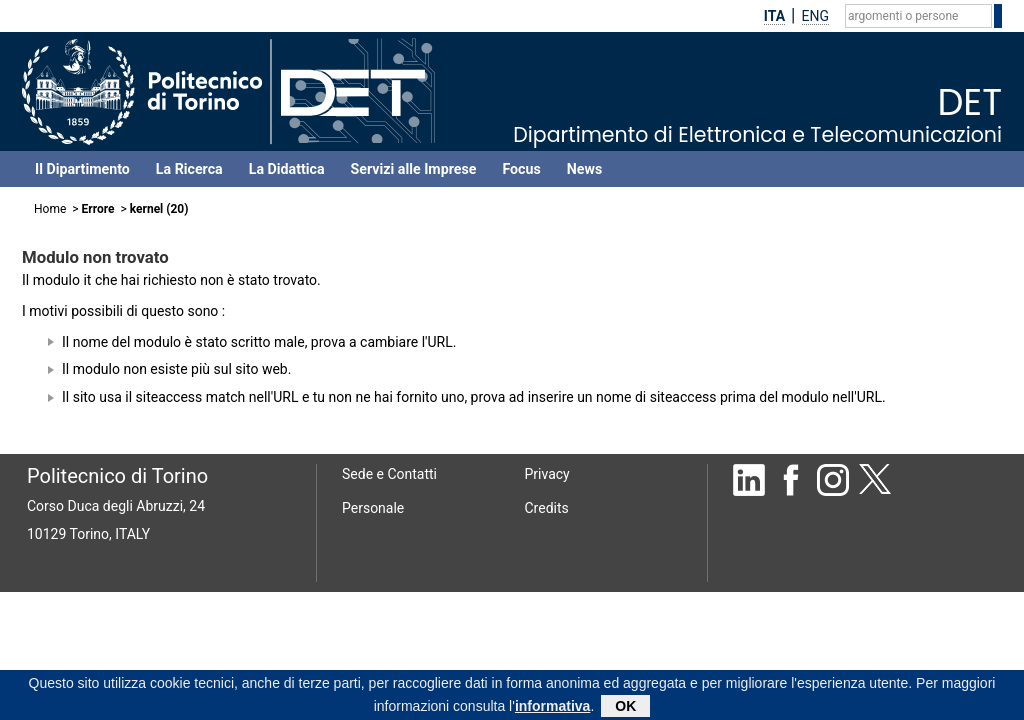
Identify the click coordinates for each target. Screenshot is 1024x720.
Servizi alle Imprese (414, 169)
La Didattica (287, 169)
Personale (373, 508)
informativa (552, 706)
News (584, 169)
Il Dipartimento (82, 169)
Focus (521, 169)
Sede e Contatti (389, 474)
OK (625, 706)
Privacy (547, 474)
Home (50, 209)
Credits (547, 508)
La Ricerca (189, 169)
